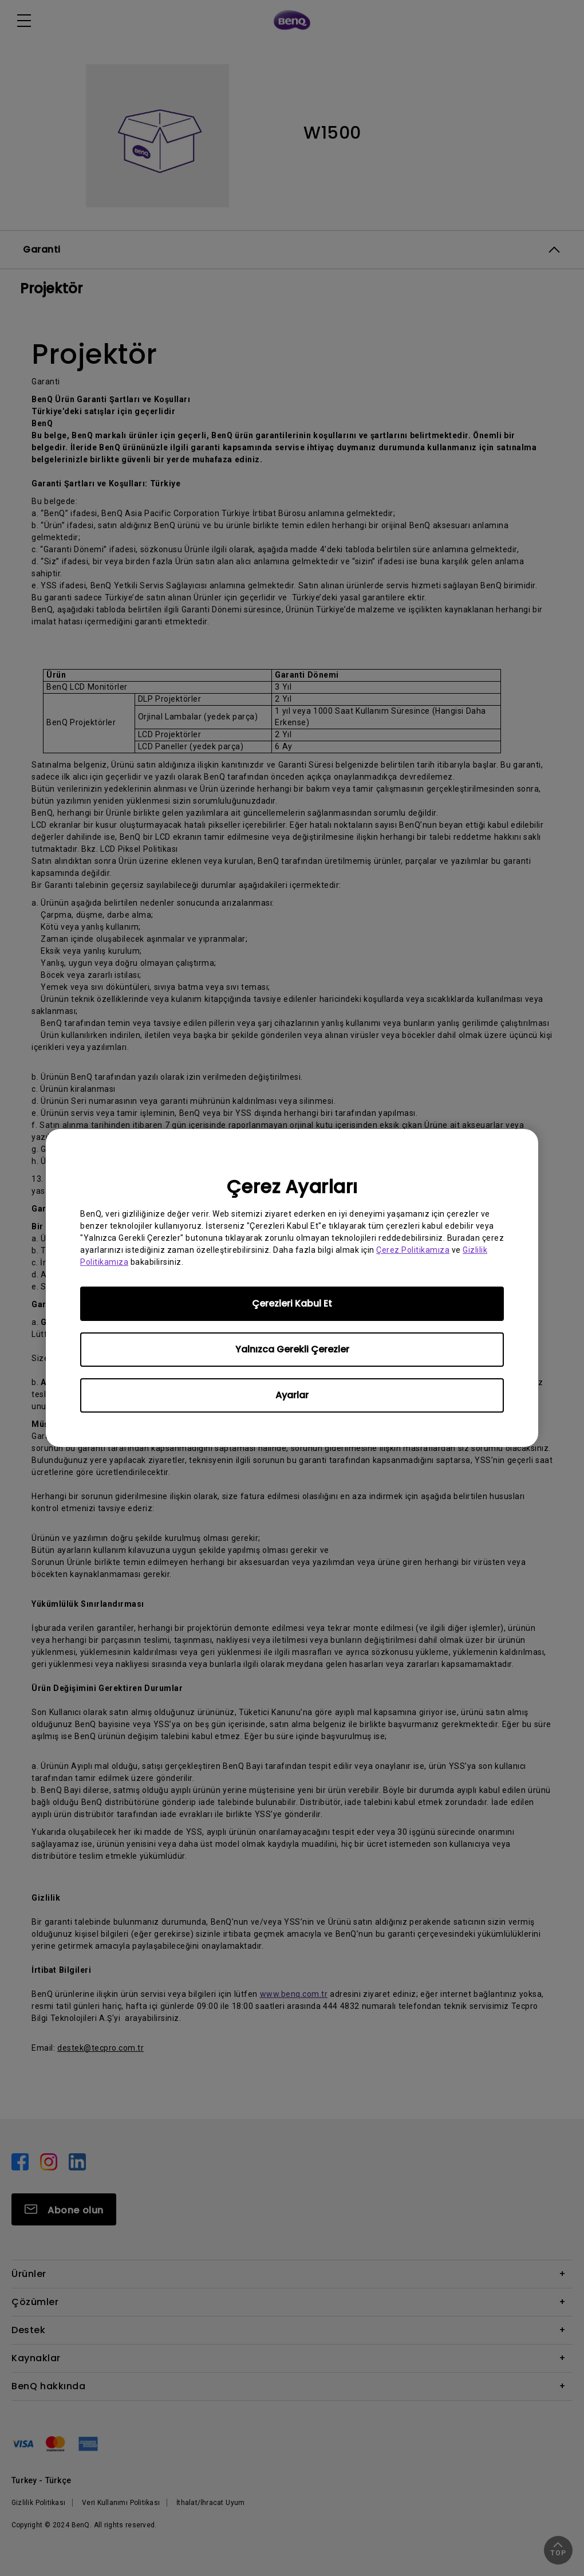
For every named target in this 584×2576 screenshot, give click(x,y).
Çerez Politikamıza (412, 1249)
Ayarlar (292, 1395)
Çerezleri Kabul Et (292, 1303)
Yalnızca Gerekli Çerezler (292, 1349)
